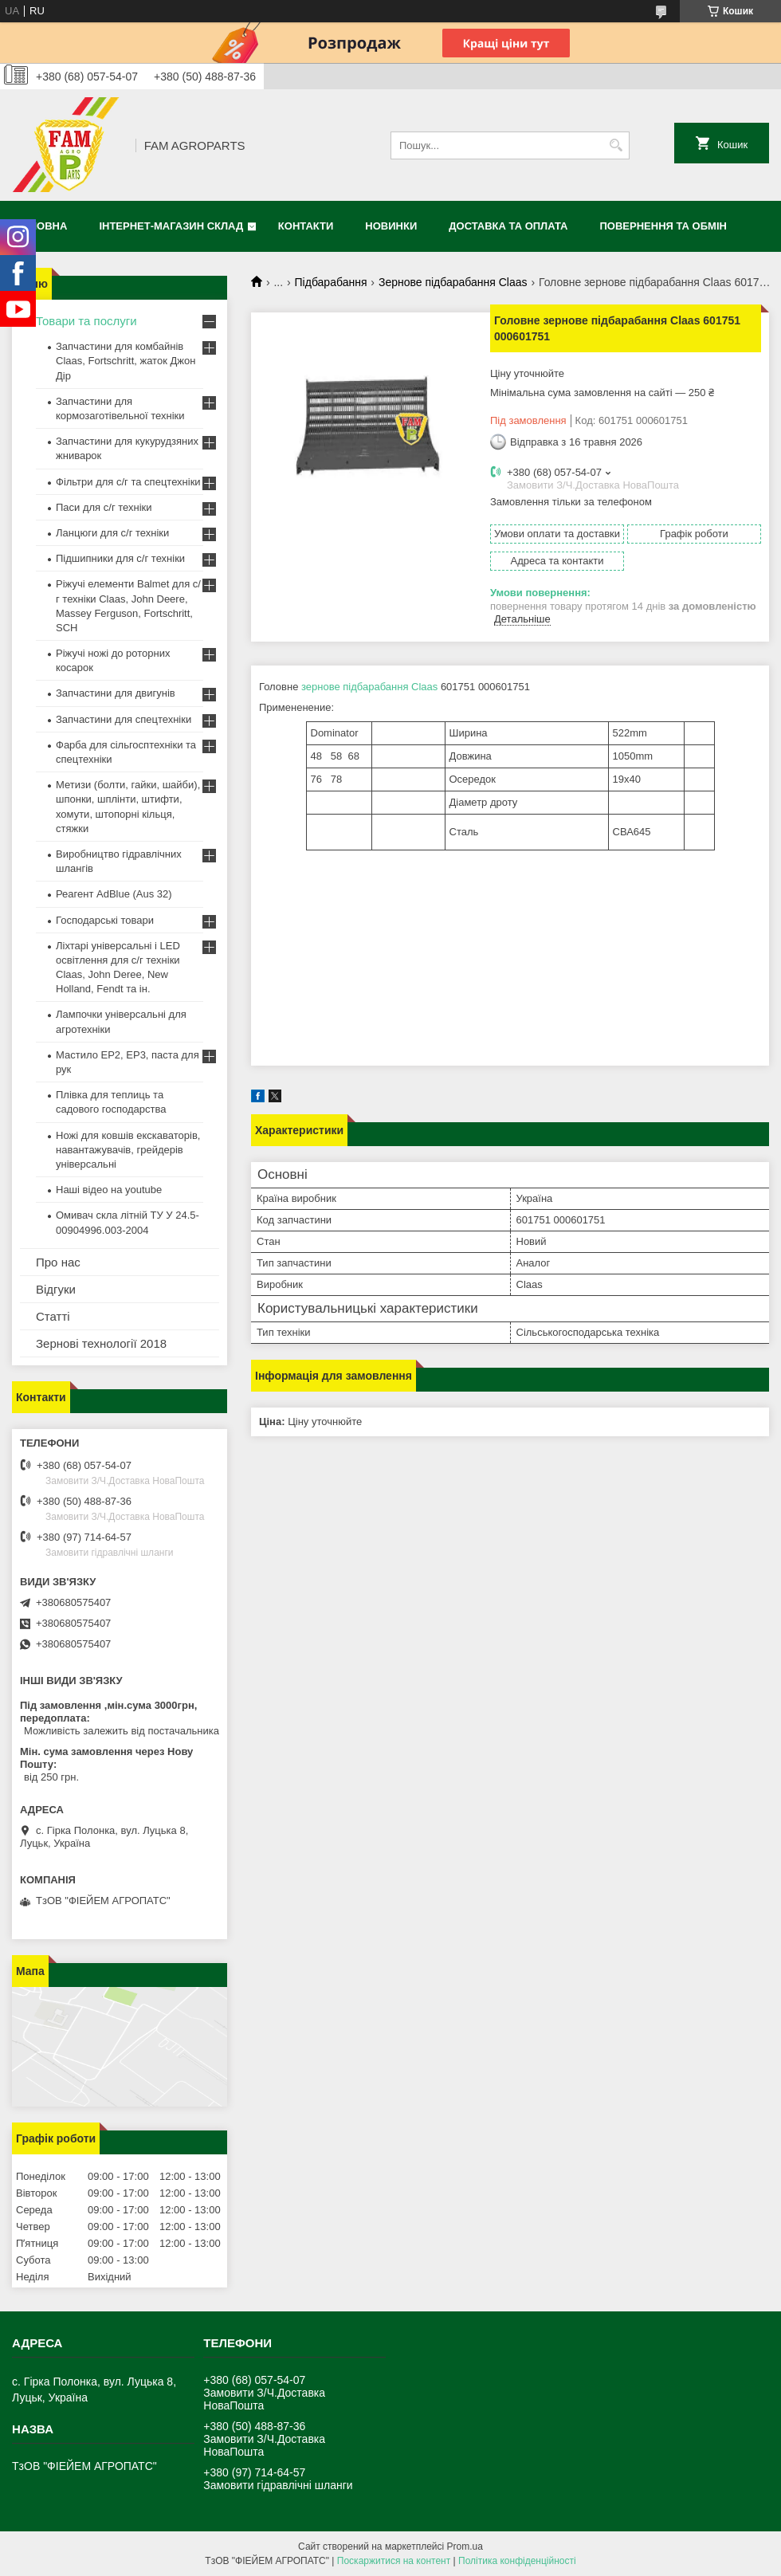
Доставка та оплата (508, 226)
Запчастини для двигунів (115, 693)
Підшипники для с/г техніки (120, 558)
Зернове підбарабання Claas (453, 282)
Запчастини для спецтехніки (123, 719)
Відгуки (56, 1289)
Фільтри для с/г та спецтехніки (128, 482)
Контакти (306, 226)
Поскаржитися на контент (393, 2560)
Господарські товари (105, 920)
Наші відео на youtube (109, 1190)
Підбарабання (331, 282)
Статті (53, 1316)
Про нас (58, 1262)
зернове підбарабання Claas (369, 687)
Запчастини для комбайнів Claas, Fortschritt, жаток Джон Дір (125, 360)
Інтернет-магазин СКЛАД (171, 226)
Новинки (391, 226)
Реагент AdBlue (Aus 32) (114, 894)
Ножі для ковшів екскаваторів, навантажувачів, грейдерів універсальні (128, 1149)
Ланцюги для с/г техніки (112, 533)
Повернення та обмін (663, 226)
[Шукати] (616, 145)
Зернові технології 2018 (101, 1343)
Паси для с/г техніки (104, 507)
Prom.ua (465, 2546)
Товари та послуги (86, 321)
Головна (41, 226)
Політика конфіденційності (517, 2560)
